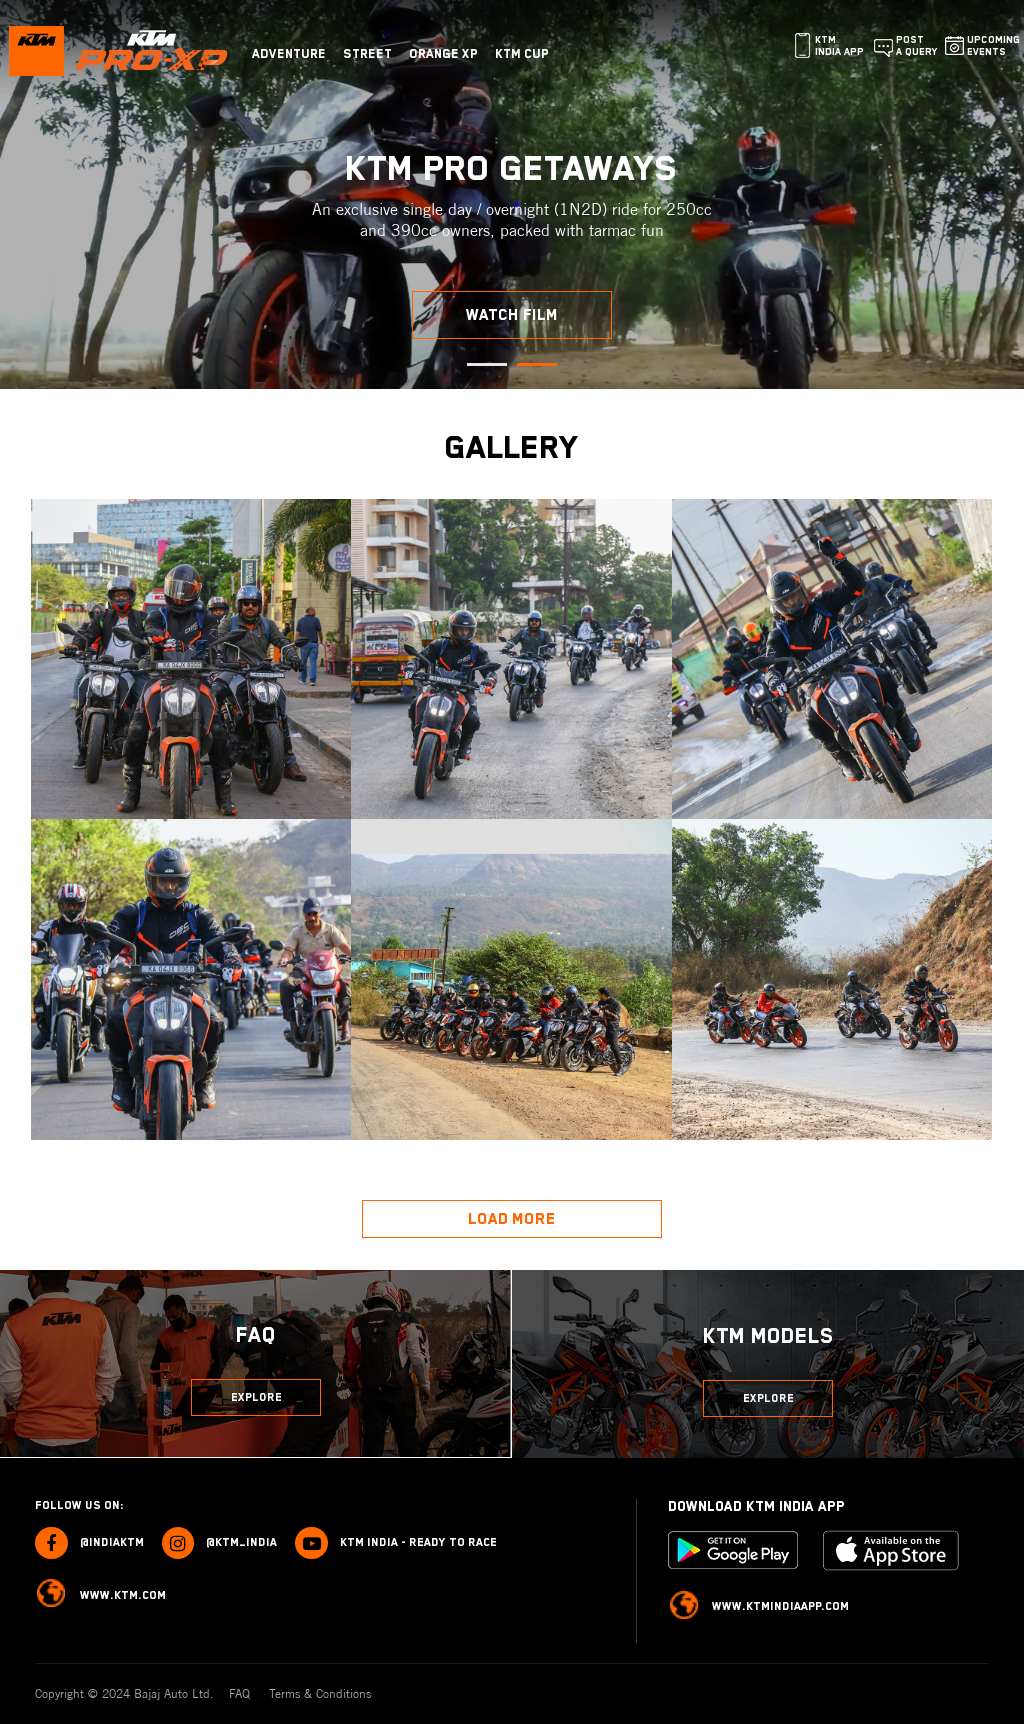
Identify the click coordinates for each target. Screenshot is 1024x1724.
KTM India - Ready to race (396, 1543)
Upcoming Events (993, 45)
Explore (256, 1397)
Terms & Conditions (320, 1693)
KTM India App (839, 45)
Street (367, 53)
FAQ (241, 1693)
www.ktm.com (100, 1595)
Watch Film (512, 315)
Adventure (289, 53)
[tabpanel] (512, 194)
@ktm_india (220, 1543)
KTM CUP (522, 53)
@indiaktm (89, 1543)
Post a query (917, 45)
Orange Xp (443, 53)
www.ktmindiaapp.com (759, 1607)
